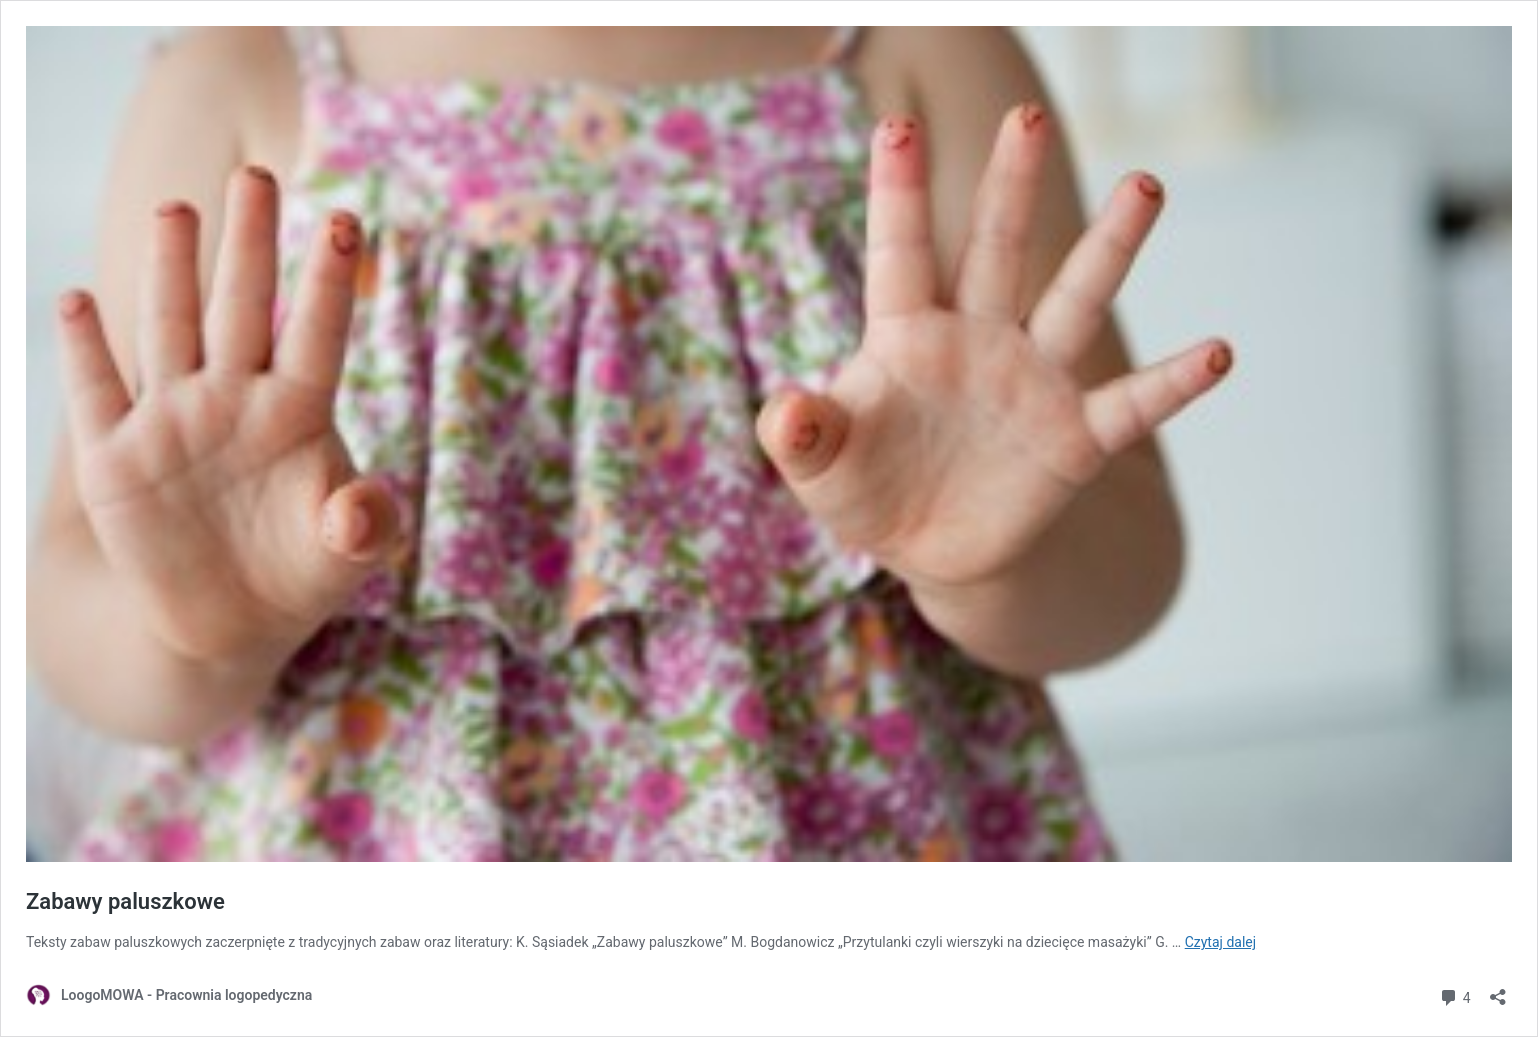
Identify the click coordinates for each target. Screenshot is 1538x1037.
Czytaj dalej (1220, 942)
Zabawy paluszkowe (125, 901)
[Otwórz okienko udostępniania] (1498, 990)
